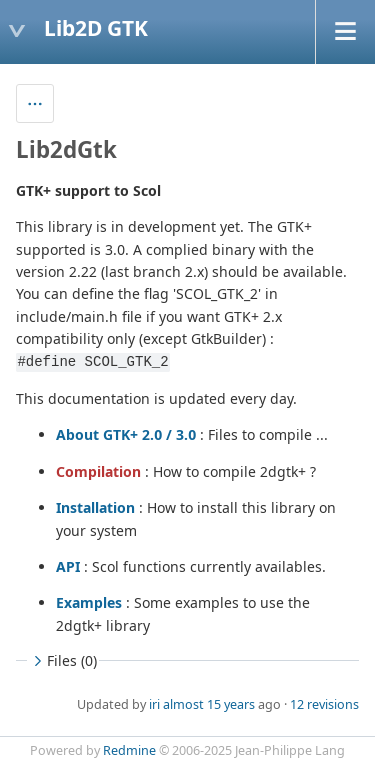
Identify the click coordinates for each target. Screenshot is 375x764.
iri (154, 704)
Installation (95, 507)
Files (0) (63, 660)
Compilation (98, 471)
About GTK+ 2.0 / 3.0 (126, 434)
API (68, 566)
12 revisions (324, 704)
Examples (89, 602)
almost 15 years (209, 704)
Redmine (129, 750)
